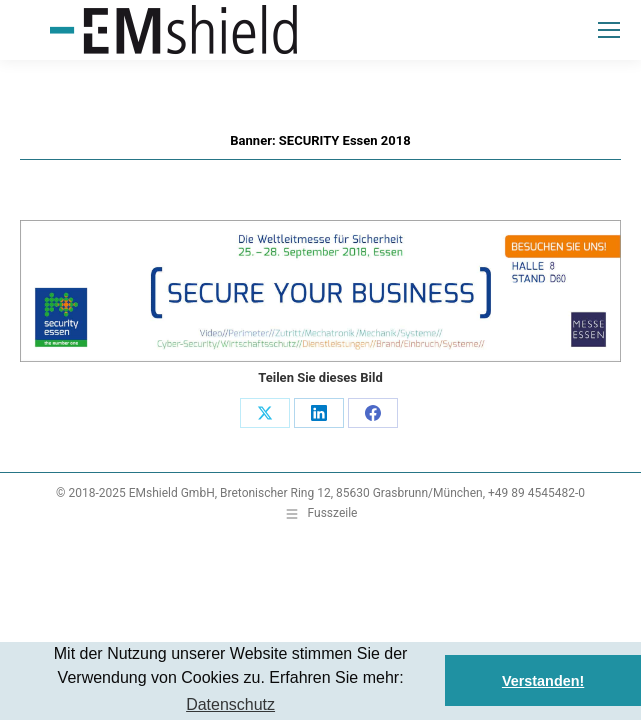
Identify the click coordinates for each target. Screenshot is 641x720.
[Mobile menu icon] (609, 30)
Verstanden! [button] (543, 681)
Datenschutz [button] (230, 704)
